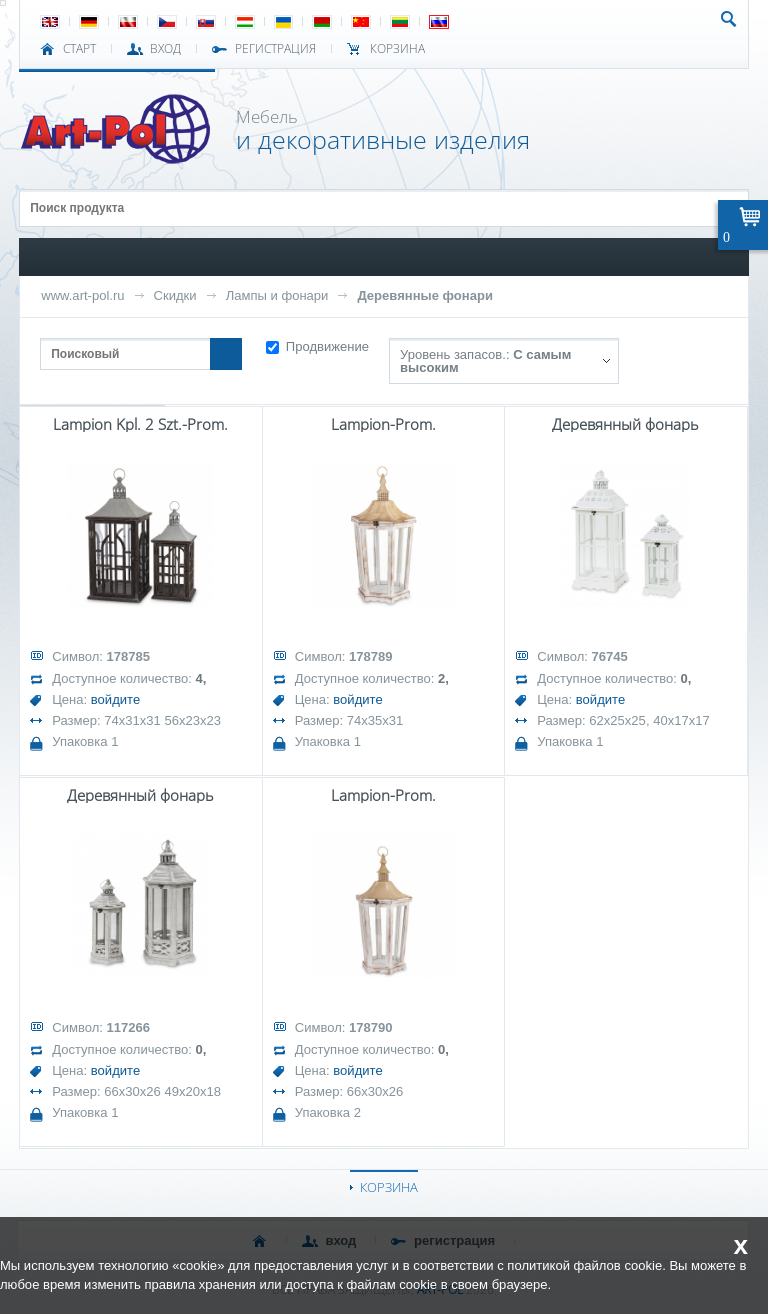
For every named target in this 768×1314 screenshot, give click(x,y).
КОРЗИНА (389, 1187)
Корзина (397, 49)
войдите (115, 699)
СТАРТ (79, 49)
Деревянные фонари (425, 295)
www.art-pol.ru (82, 295)
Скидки (175, 295)
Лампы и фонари (277, 295)
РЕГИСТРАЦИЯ (275, 49)
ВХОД (165, 49)
